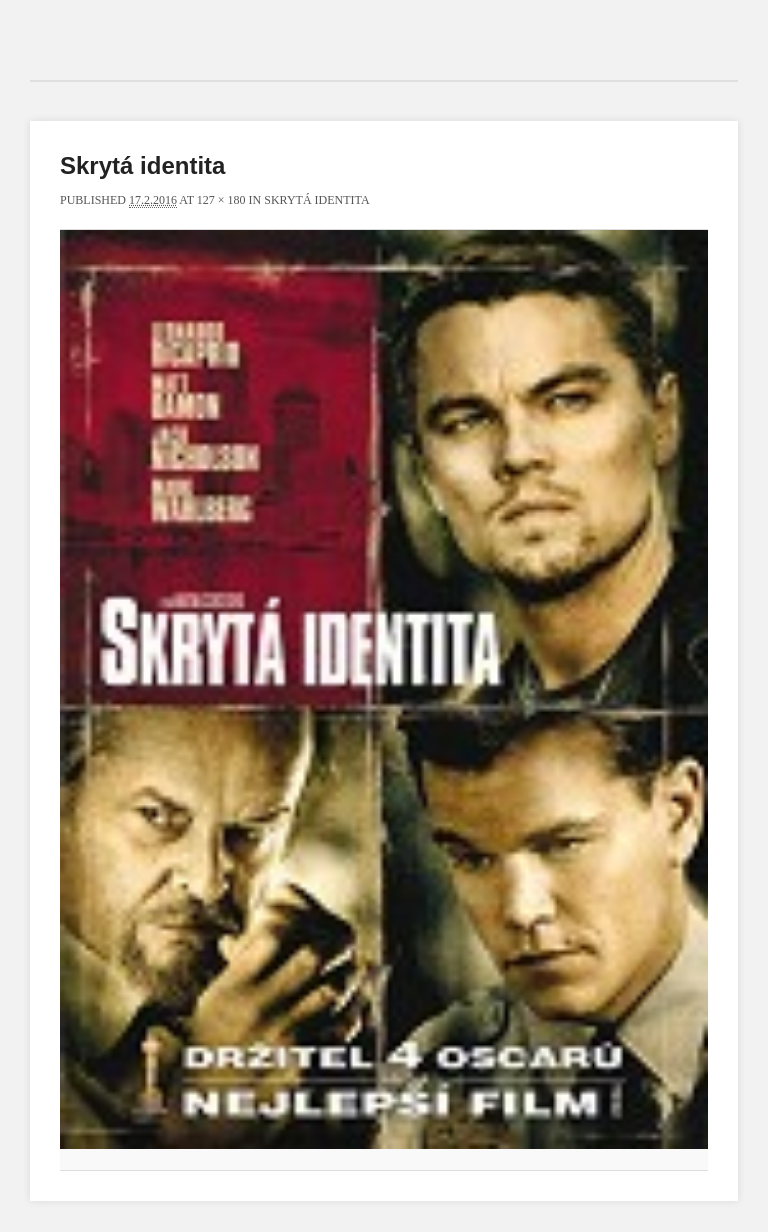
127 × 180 (221, 200)
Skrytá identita (316, 200)
